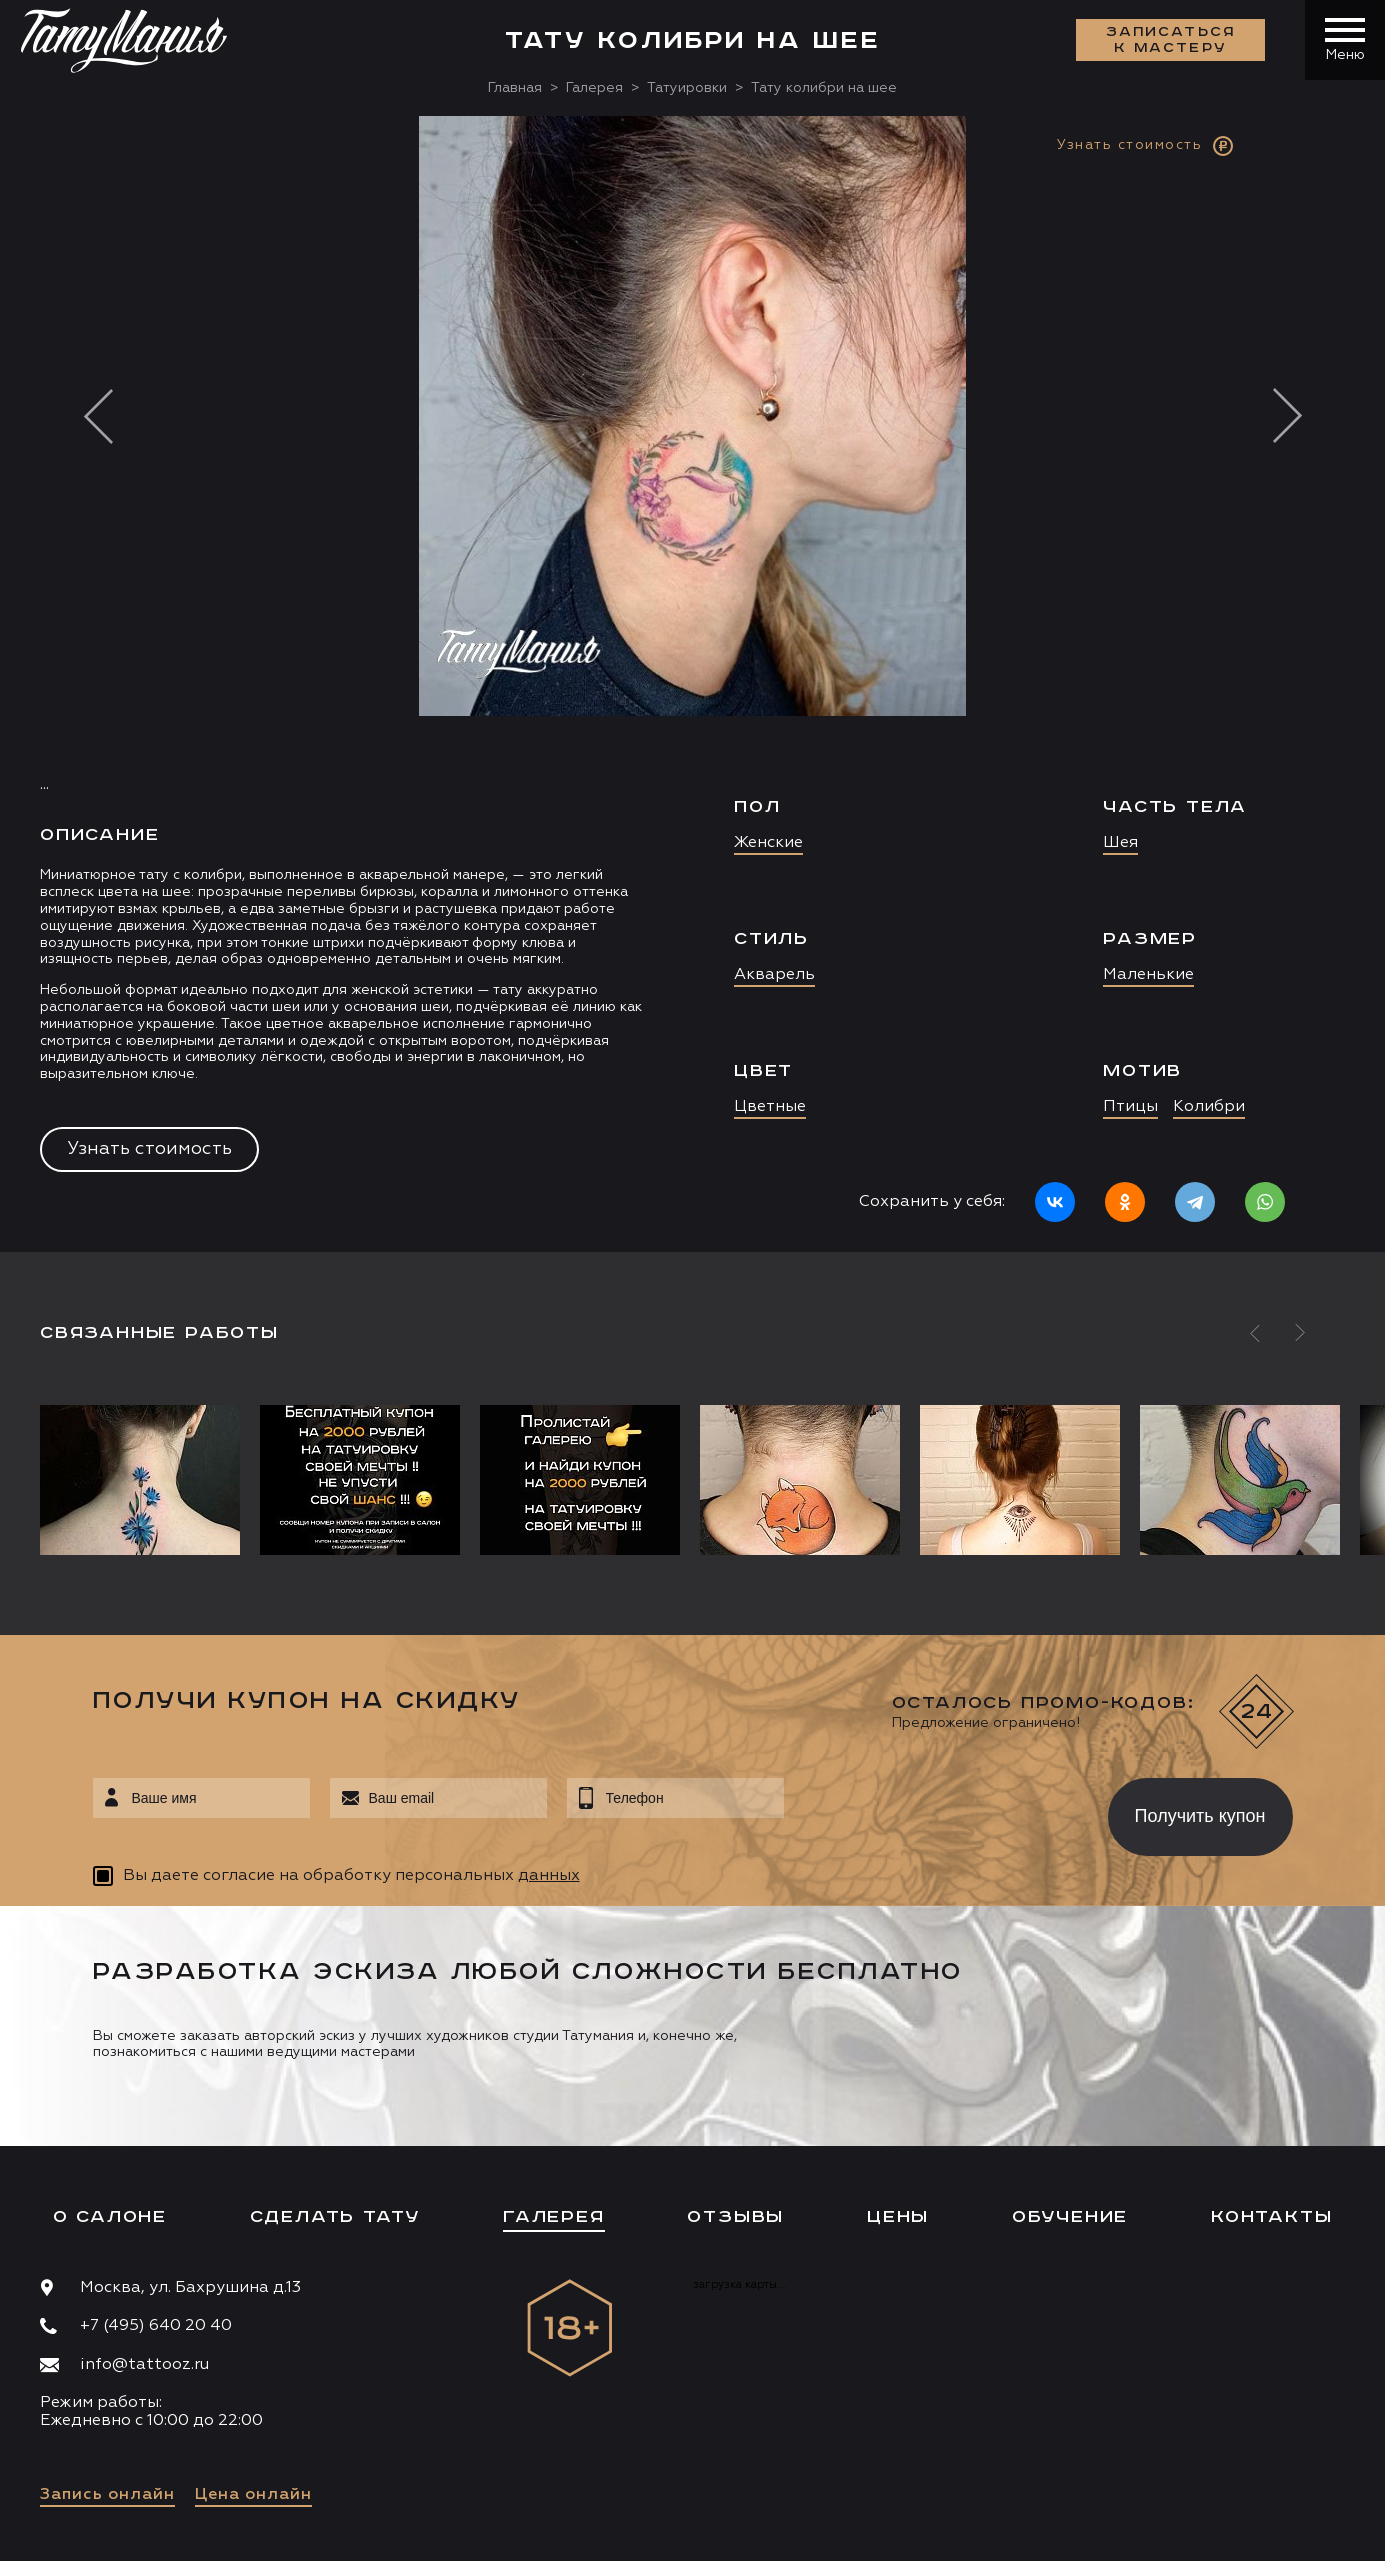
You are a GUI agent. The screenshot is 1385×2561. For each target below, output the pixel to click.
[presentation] (931, 1811)
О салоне (110, 2217)
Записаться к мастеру (1171, 40)
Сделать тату (335, 2217)
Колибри (1209, 1107)
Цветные (770, 1107)
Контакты (1271, 2217)
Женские (768, 843)
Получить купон (1200, 1816)
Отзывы (735, 2217)
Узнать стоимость (149, 1149)
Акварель (774, 975)
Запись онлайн (107, 2495)
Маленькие (1148, 975)
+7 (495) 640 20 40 (156, 2326)
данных (549, 1876)
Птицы (1130, 1107)
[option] (692, 684)
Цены (898, 2217)
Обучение (1070, 2217)
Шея (1120, 843)
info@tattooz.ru (144, 2365)
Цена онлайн (253, 2495)
